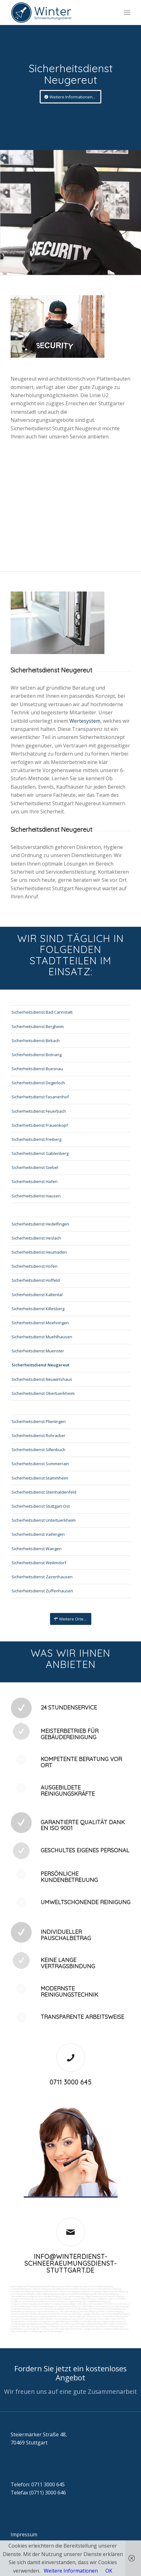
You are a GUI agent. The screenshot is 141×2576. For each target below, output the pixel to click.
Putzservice (88, 2288)
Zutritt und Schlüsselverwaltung (27, 2313)
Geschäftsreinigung (70, 2286)
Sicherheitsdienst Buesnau (37, 1068)
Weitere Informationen (71, 2570)
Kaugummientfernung (22, 2298)
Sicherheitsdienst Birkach (36, 1040)
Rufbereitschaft (57, 2326)
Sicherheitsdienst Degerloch (38, 1083)
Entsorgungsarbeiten (45, 2316)
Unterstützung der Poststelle (92, 2318)
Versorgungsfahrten (22, 2316)
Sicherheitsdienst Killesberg (38, 1308)
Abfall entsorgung (90, 2291)
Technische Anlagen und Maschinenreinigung (67, 2308)
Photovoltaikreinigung (44, 2306)
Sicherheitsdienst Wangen (37, 1548)
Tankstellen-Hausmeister (94, 2306)
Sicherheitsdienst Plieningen (39, 1421)
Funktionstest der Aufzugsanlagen (29, 2326)
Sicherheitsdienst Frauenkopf (40, 1125)
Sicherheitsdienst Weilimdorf (39, 1562)
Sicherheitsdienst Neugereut (40, 1365)
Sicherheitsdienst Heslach (36, 1238)
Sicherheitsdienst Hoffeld (36, 1280)
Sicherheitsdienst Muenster (38, 1351)
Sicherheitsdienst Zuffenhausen (42, 1591)
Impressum (24, 2534)
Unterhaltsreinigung (21, 2308)
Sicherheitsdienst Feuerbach (39, 1111)
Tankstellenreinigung (46, 2293)
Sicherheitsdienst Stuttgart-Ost (41, 1506)
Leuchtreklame (45, 2303)
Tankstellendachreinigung (24, 2296)
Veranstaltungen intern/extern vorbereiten (91, 2316)
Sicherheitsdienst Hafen (35, 1181)
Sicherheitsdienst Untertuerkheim (44, 1520)
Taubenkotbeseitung (45, 2291)
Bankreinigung (51, 2286)
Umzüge (62, 2316)
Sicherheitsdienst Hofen (35, 1266)
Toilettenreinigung (41, 2288)
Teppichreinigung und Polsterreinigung (104, 2296)
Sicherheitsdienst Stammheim (40, 1478)
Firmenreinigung (35, 2286)
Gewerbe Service (60, 2288)
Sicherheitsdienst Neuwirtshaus (42, 1379)
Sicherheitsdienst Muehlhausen (42, 1337)
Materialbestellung (89, 2321)
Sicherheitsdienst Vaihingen (38, 1534)
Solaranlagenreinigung (69, 2306)
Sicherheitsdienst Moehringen (40, 1322)
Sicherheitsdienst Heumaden (39, 1252)
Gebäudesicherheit (96, 2323)
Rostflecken (59, 2301)
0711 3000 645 (71, 2082)
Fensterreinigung (88, 2311)
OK (108, 2570)
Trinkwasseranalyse (69, 2291)
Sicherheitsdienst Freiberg (36, 1139)
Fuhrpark (74, 2321)
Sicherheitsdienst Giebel (35, 1167)
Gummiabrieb (64, 2298)
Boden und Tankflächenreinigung (75, 2293)
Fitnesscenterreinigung (111, 2311)
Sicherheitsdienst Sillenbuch (38, 1449)
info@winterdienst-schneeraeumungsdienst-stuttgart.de (70, 2263)
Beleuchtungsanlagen (65, 2303)
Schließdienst (17, 2328)
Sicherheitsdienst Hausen (36, 1196)
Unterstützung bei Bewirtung (82, 2326)
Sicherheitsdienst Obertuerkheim (43, 1393)
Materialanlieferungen (117, 2313)
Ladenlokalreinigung (21, 2288)
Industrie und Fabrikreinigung (97, 2286)
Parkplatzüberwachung (116, 2328)
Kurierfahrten (53, 2313)
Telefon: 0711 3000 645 (38, 2484)
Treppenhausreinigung (98, 2301)
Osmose (38, 2308)
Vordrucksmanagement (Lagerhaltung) (47, 2321)
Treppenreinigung (76, 2301)
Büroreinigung (18, 2286)
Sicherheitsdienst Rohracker (38, 1435)
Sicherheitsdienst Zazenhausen (42, 1577)
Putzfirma (111, 2303)
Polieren (111, 2298)
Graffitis (121, 2298)
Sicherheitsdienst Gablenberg (40, 1153)
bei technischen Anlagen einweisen (84, 2328)
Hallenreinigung (109, 2291)
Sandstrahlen (80, 2298)
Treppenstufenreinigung (23, 2303)
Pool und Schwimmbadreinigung (108, 2308)
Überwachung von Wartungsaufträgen (64, 2323)
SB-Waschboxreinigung (105, 2293)
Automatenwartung (65, 2318)
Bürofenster (85, 2303)
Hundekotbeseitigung (22, 2291)
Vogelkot (15, 2301)
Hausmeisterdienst (46, 2311)
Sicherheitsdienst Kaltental (37, 1294)
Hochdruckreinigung (45, 2298)
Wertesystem (84, 720)
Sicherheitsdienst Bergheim (38, 1026)
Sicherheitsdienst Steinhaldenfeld (44, 1492)
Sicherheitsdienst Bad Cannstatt (42, 1012)
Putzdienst (98, 2303)
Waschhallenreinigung (49, 2296)
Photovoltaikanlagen (21, 2306)
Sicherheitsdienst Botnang (37, 1054)
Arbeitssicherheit (117, 2323)
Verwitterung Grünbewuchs (36, 2301)
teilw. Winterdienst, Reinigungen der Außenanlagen (37, 2331)
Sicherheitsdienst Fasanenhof (40, 1097)
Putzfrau (75, 2288)
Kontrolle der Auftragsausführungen (45, 2328)
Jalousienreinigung (68, 2311)
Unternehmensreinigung (108, 2288)
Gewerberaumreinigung (23, 2311)
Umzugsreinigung (119, 2306)
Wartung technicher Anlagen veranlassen (83, 2313)
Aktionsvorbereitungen (111, 2326)
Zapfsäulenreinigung (72, 2296)
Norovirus (123, 2303)
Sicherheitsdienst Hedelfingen (40, 1224)
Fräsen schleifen (97, 2298)
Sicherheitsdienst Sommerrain (40, 1463)
